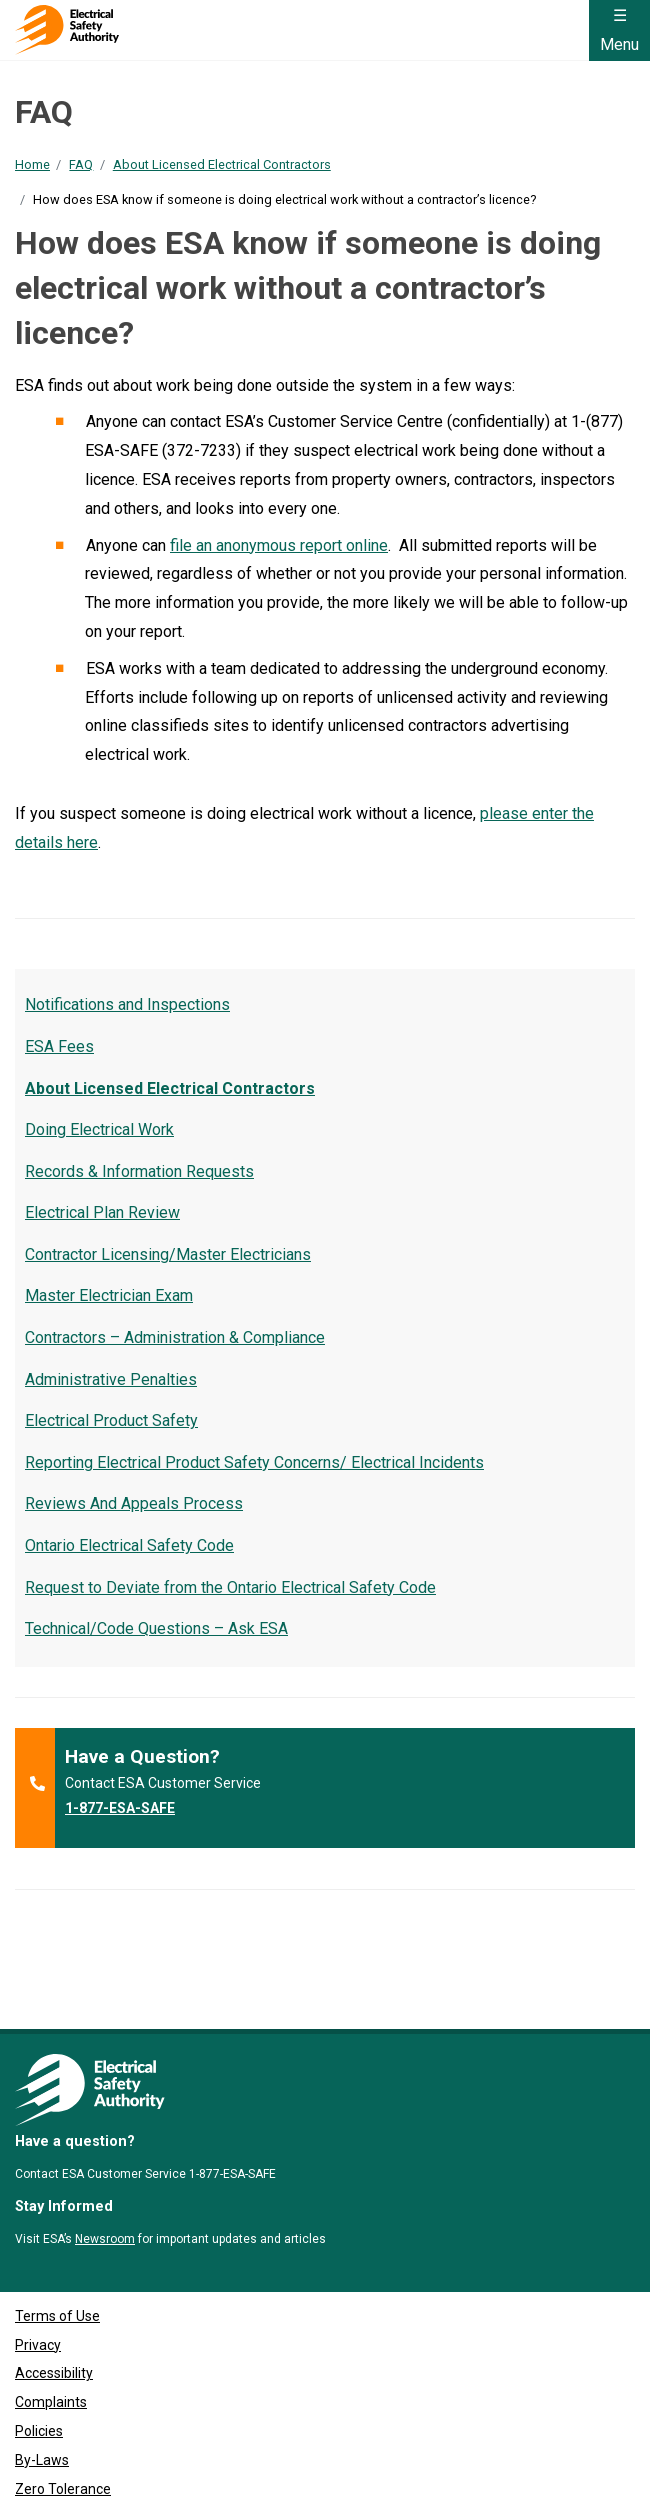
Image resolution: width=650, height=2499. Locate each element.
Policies (39, 2341)
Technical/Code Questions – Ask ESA (156, 1628)
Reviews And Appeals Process (134, 1503)
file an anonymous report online (279, 545)
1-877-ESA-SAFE (120, 1808)
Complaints (51, 2313)
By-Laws (42, 2370)
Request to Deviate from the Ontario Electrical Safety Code (230, 1587)
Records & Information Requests (139, 1171)
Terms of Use (57, 2226)
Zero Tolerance (63, 2399)
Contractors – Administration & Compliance (175, 1337)
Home (32, 164)
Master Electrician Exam (109, 1295)
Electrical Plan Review (102, 1212)
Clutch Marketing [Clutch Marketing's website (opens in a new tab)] (148, 2476)
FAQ (81, 164)
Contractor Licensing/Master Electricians (168, 1254)
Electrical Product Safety (111, 1420)
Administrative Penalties (111, 1379)
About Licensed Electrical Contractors (222, 164)
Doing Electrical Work (99, 1129)
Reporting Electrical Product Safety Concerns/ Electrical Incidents (254, 1462)
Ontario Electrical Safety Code (129, 1545)
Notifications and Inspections (127, 1004)
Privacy (38, 2255)
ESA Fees (59, 1046)
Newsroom (105, 2149)
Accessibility (54, 2284)
